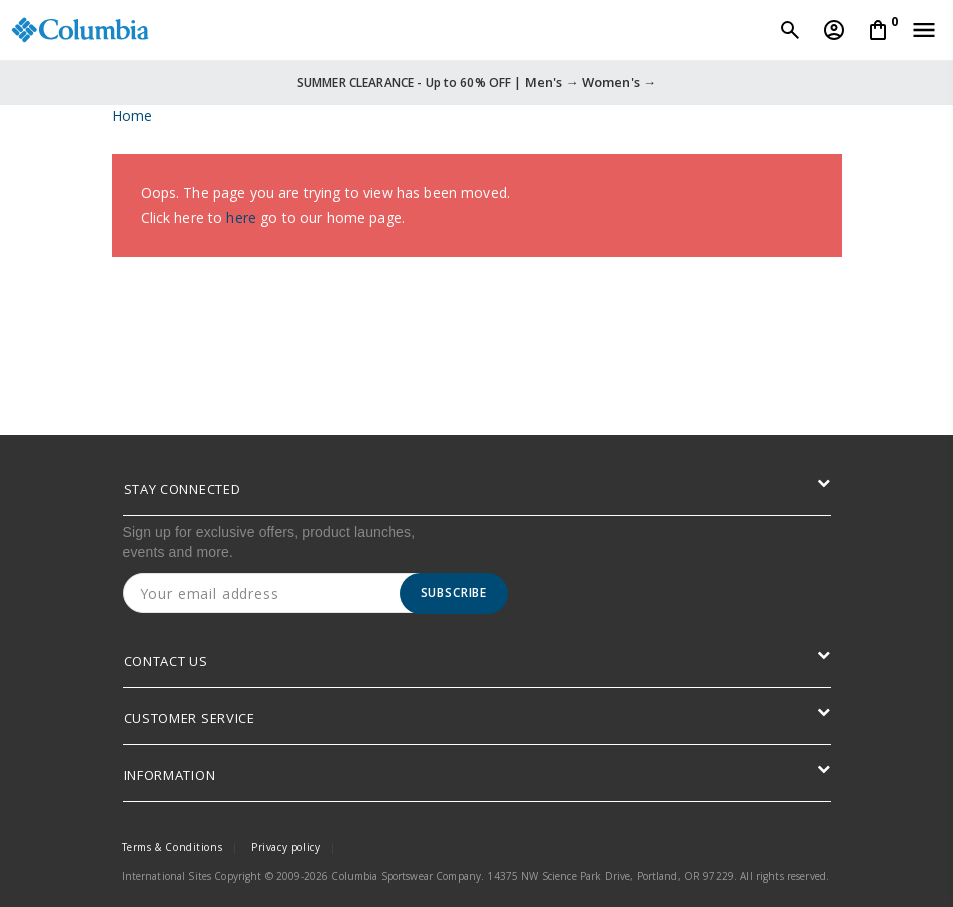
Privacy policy (285, 847)
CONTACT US (166, 661)
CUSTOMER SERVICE (189, 718)
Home (132, 115)
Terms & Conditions (172, 847)
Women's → (619, 82)
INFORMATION (170, 775)
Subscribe (454, 592)
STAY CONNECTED (182, 489)
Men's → (552, 82)
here (241, 217)
